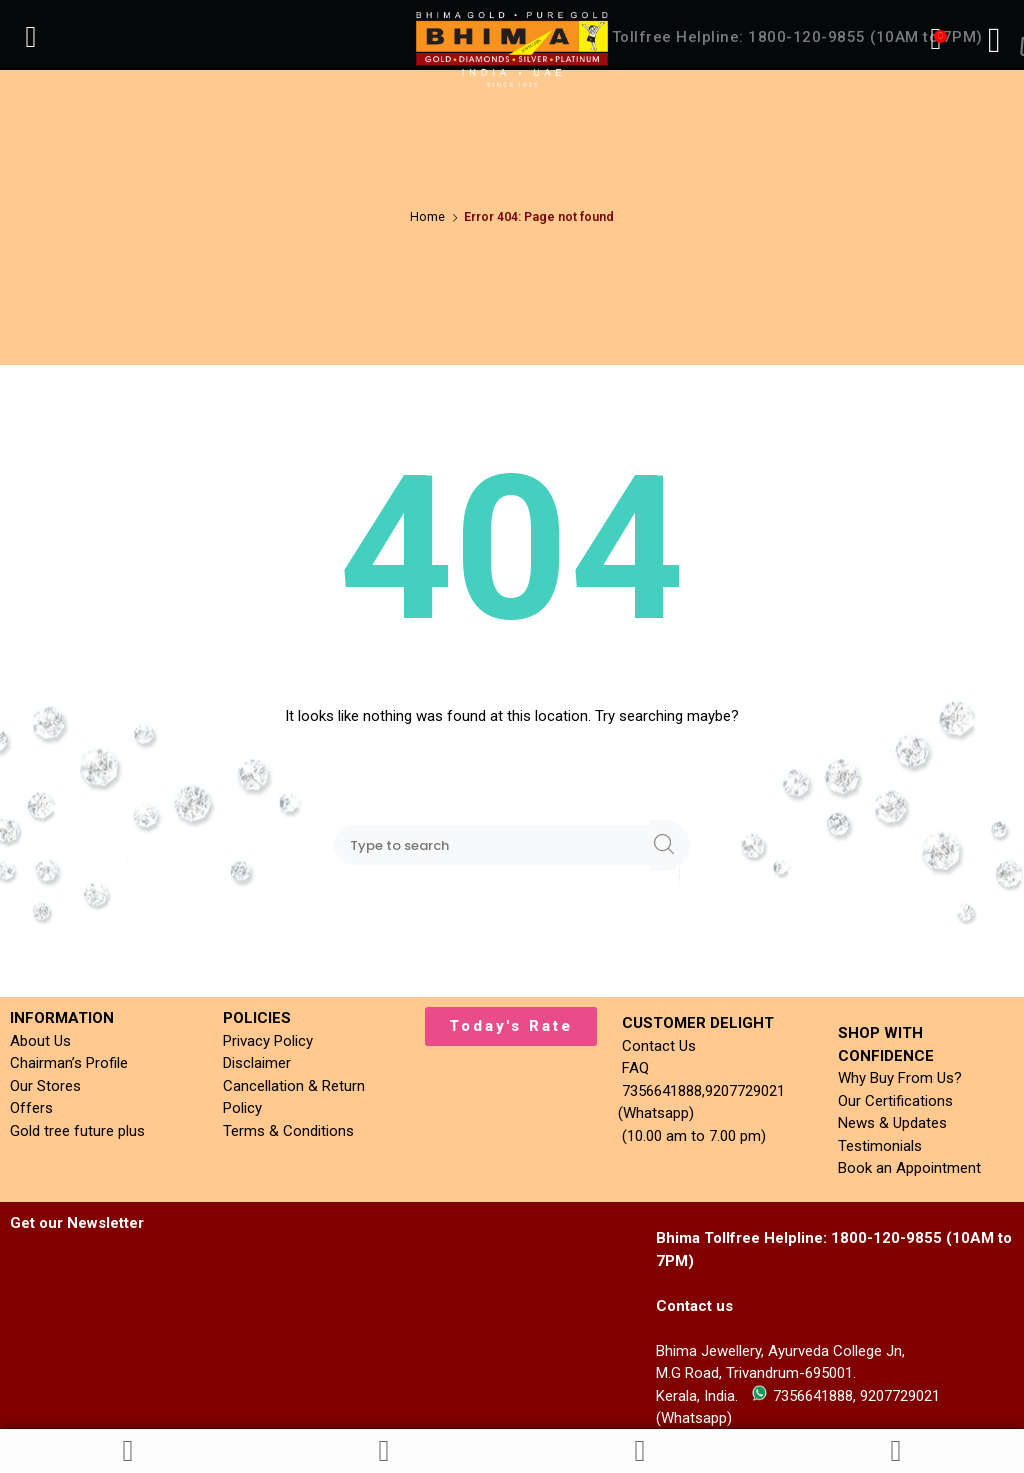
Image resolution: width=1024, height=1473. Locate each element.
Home (427, 217)
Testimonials (880, 1146)
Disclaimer (257, 1063)
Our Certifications (895, 1101)
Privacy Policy (268, 1041)
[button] (511, 1026)
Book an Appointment (909, 1168)
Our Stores (45, 1086)
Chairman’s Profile (69, 1063)
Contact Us (655, 1046)
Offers (31, 1108)
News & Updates (892, 1123)
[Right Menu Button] (994, 40)
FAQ (631, 1068)
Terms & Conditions (288, 1131)
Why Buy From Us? (900, 1078)
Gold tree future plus (77, 1131)
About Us (40, 1041)
